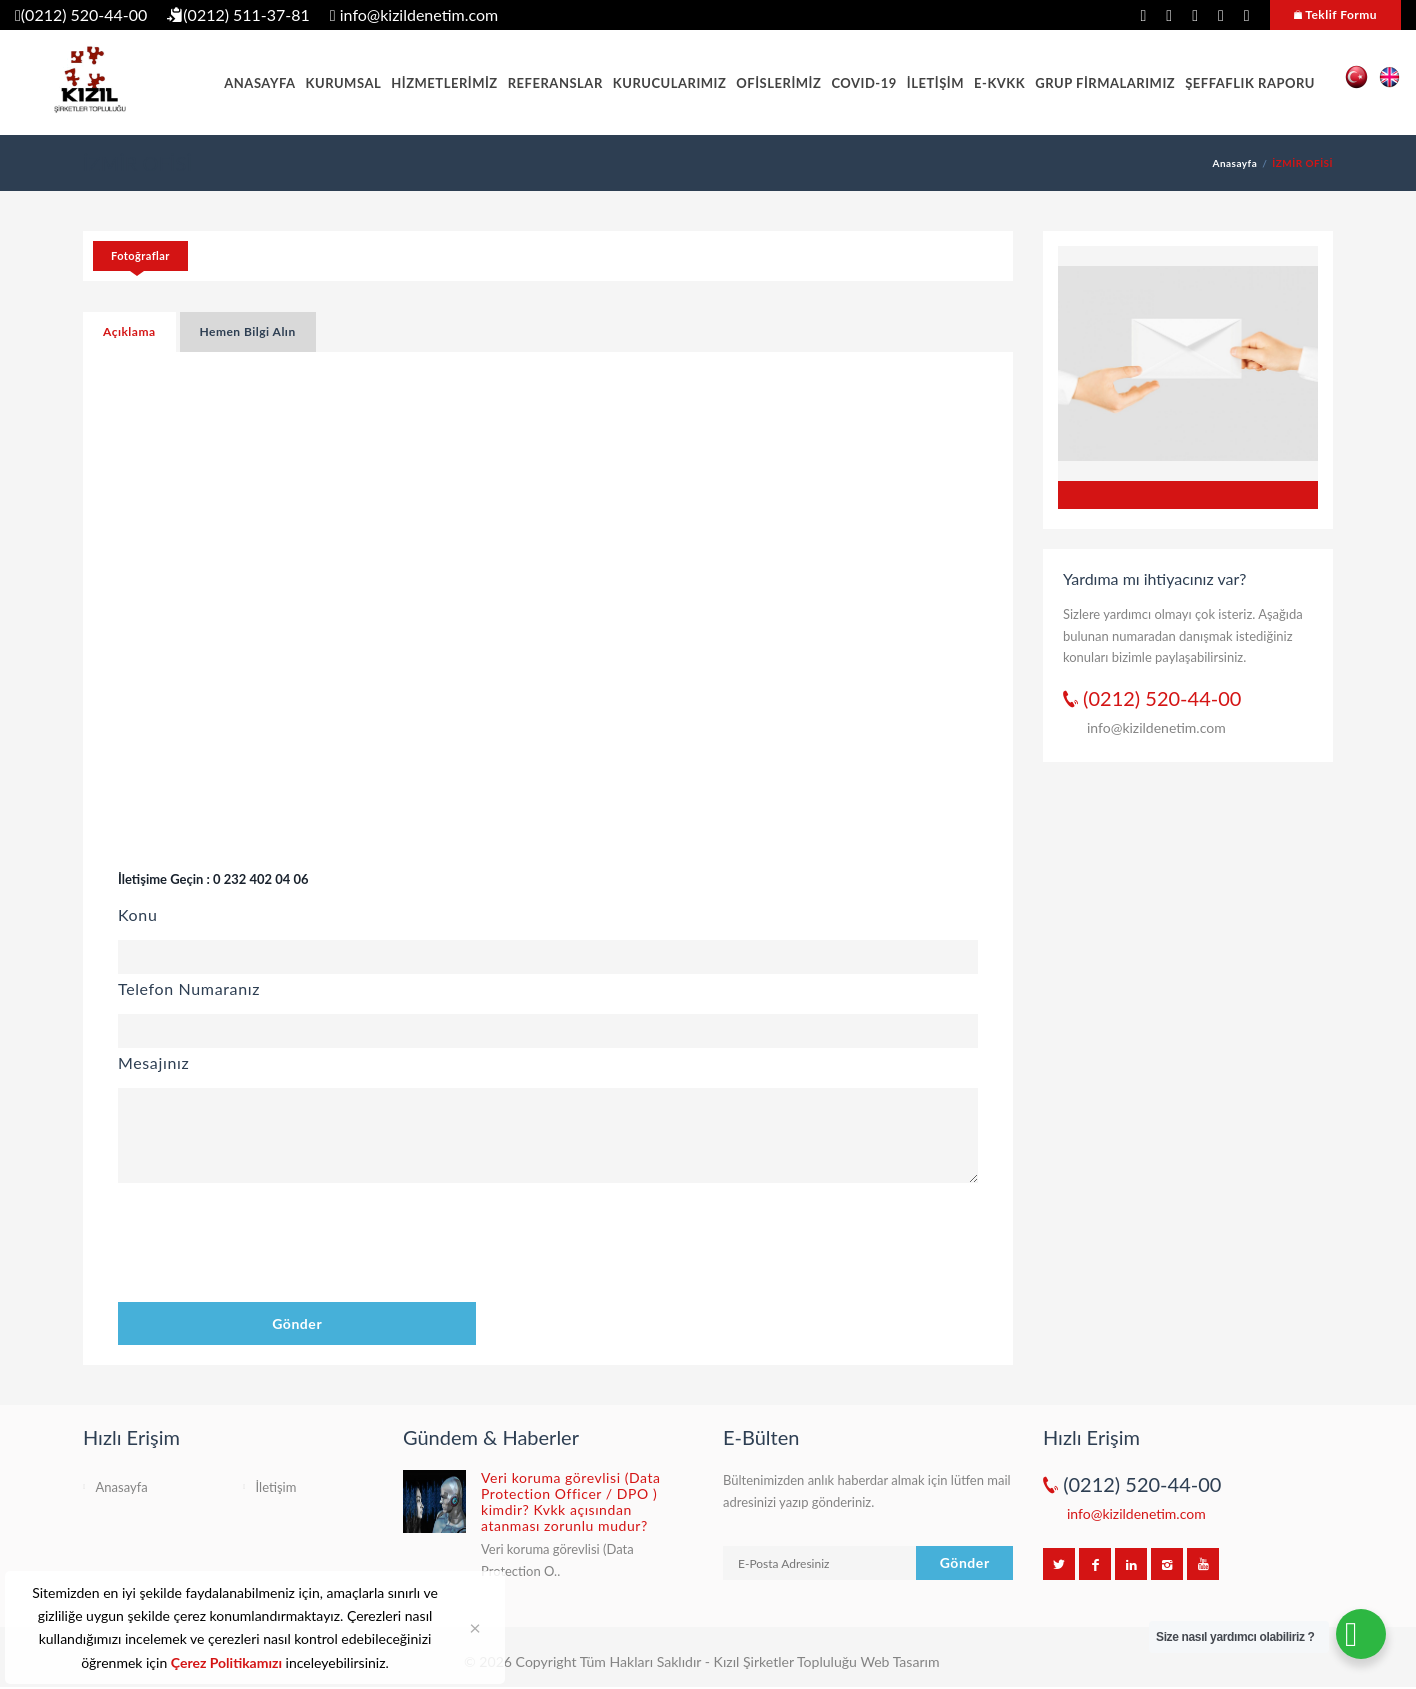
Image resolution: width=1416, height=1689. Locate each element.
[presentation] (270, 1246)
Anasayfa (1235, 163)
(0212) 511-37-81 (238, 14)
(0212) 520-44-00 (81, 14)
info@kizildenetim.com (414, 14)
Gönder (297, 1323)
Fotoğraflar (140, 255)
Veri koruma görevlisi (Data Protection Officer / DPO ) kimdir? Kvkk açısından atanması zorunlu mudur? (571, 1501)
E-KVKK (999, 83)
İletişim (276, 1487)
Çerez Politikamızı (226, 1662)
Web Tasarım (899, 1661)
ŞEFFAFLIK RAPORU (1250, 83)
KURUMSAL (344, 83)
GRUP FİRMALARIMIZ (1105, 83)
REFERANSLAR (555, 83)
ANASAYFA (259, 83)
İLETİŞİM (935, 83)
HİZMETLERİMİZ (444, 83)
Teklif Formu (1335, 14)
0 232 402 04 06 (260, 879)
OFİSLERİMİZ (778, 83)
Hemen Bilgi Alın (248, 331)
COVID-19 (863, 83)
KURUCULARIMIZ (670, 83)
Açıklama (129, 331)
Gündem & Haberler (491, 1437)
